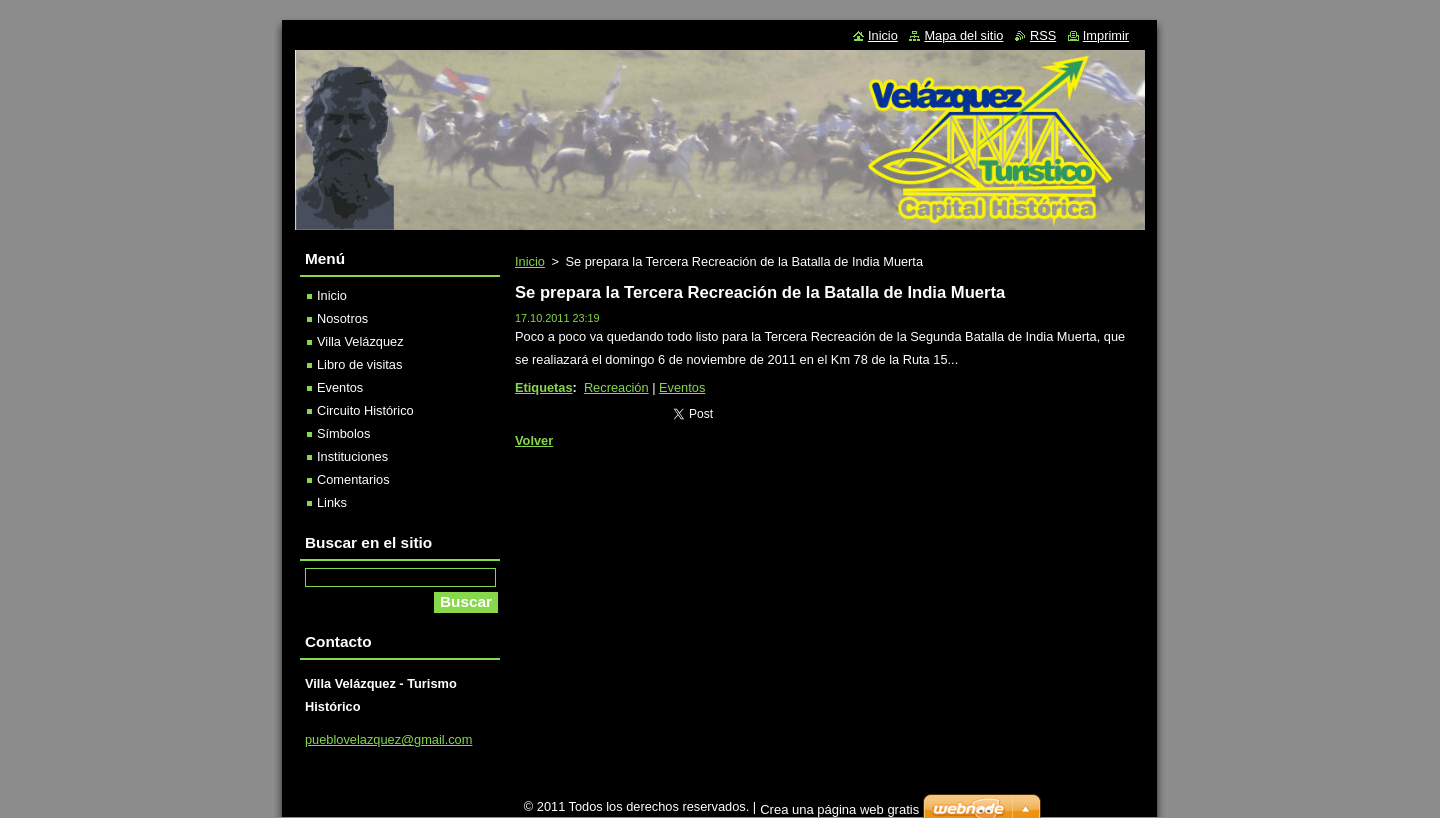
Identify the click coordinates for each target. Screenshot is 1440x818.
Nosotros (342, 318)
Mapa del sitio (963, 35)
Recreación (616, 387)
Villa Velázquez (360, 341)
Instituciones (352, 456)
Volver (534, 440)
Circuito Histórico (365, 410)
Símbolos (343, 433)
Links (332, 502)
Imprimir (1106, 35)
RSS (1043, 35)
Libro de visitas (359, 364)
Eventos (682, 387)
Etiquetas (544, 387)
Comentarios (353, 479)
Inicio (530, 261)
